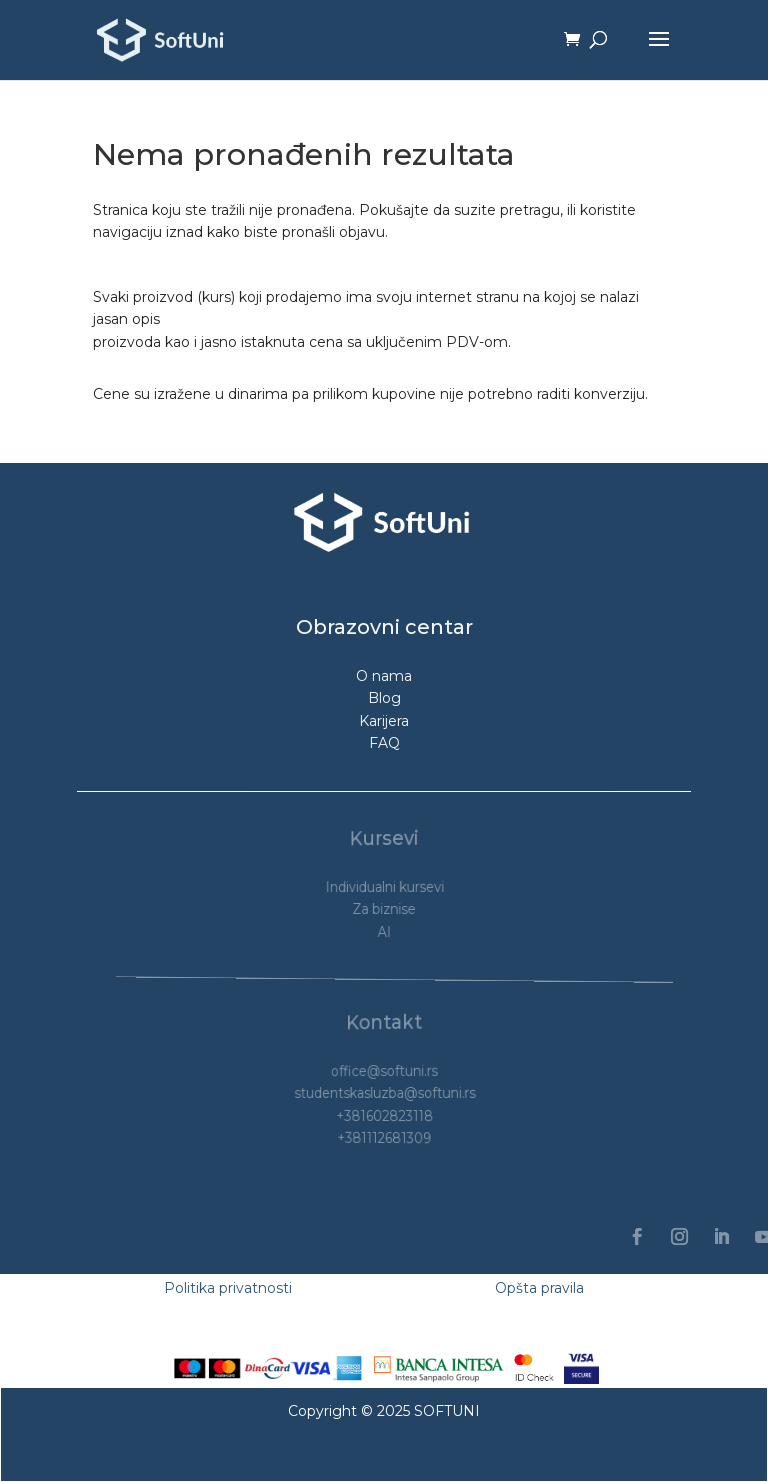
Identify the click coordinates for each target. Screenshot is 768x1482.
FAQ (384, 743)
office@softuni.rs (385, 1070)
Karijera (384, 721)
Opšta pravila (539, 1288)
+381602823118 (384, 1116)
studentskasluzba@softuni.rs (386, 1093)
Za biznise (384, 909)
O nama (384, 676)
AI (384, 931)
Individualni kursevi (385, 886)
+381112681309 (384, 1138)
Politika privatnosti (228, 1288)
